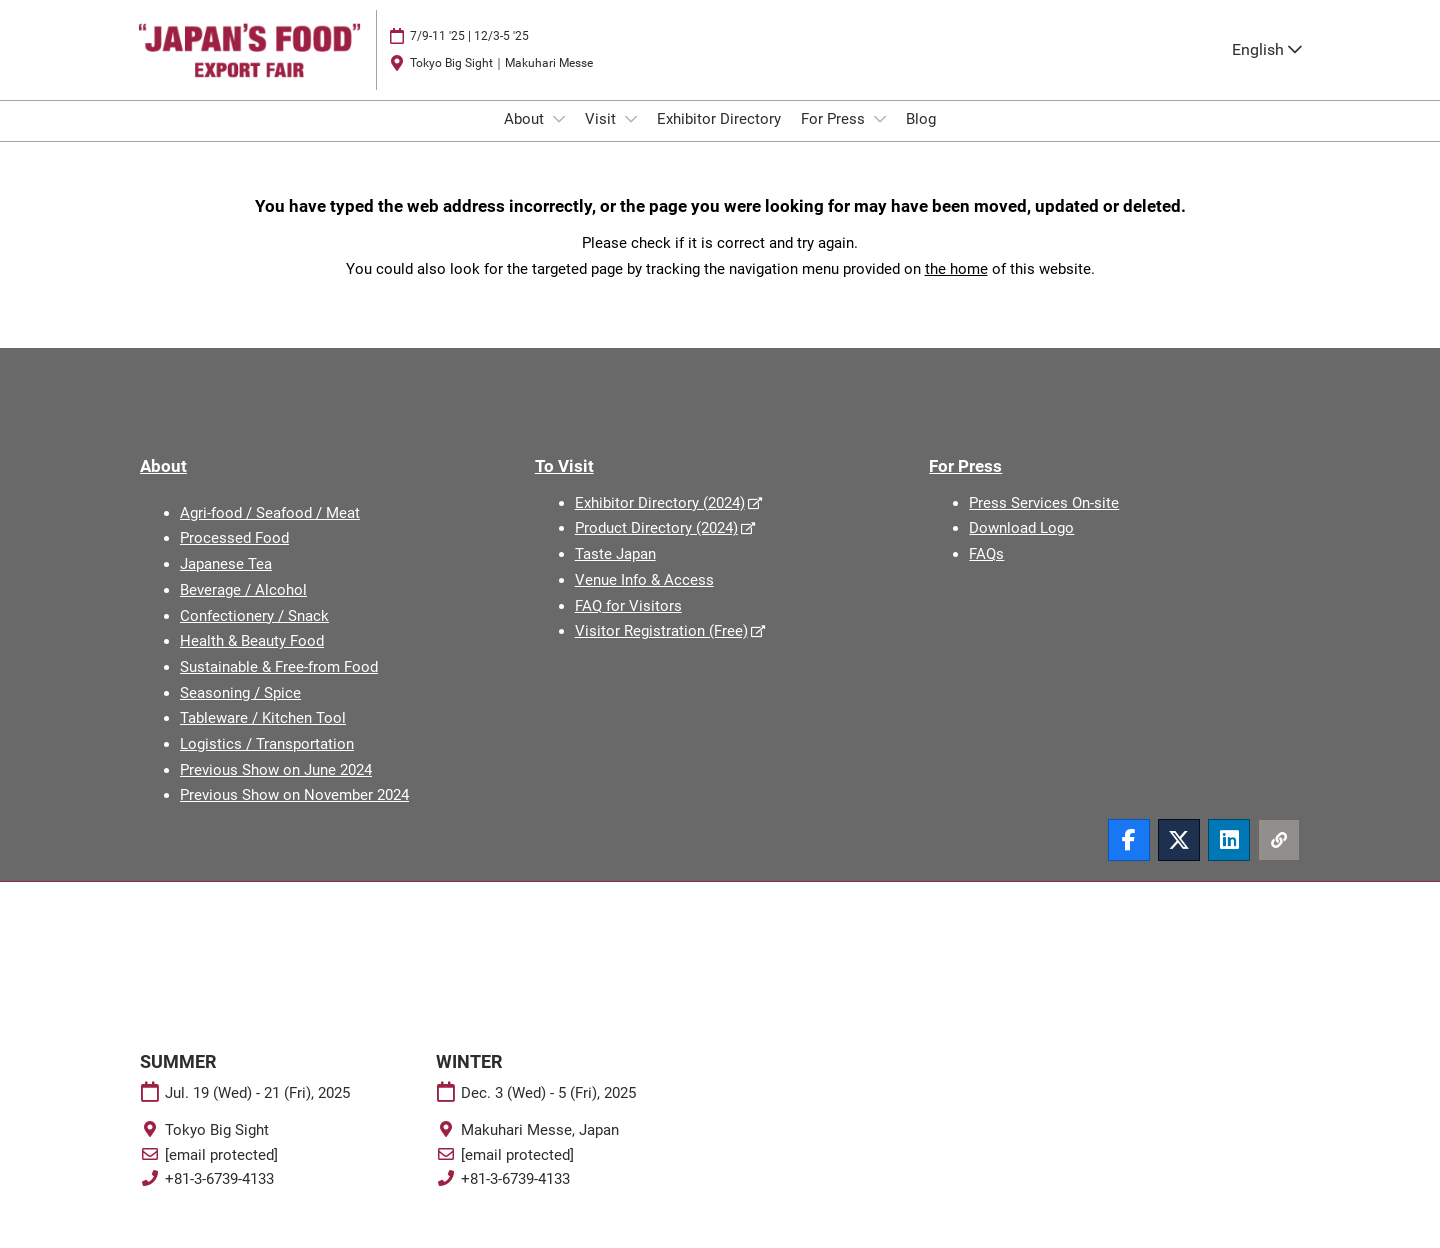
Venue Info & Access (644, 598)
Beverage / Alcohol (243, 608)
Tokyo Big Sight (217, 1148)
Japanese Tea (226, 582)
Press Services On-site (1044, 521)
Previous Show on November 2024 (294, 813)
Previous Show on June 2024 (276, 788)
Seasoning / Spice (240, 711)
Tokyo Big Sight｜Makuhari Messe (501, 82)
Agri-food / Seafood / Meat (270, 531)
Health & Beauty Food (252, 659)
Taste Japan (615, 572)
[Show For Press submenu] (880, 138)
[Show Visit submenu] (631, 138)
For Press (835, 138)
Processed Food (234, 556)
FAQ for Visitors (628, 624)
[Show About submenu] (559, 138)
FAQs (986, 572)
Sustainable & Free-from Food (279, 685)
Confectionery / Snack (254, 634)
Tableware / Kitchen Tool (263, 736)
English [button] (1267, 68)
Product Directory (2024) (656, 546)
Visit (602, 138)
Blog (921, 138)
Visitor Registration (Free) (661, 649)
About (526, 138)
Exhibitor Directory (719, 138)
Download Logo (1021, 546)
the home (956, 287)
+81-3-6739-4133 (219, 1197)
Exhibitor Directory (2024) (660, 521)
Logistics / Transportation (267, 762)
